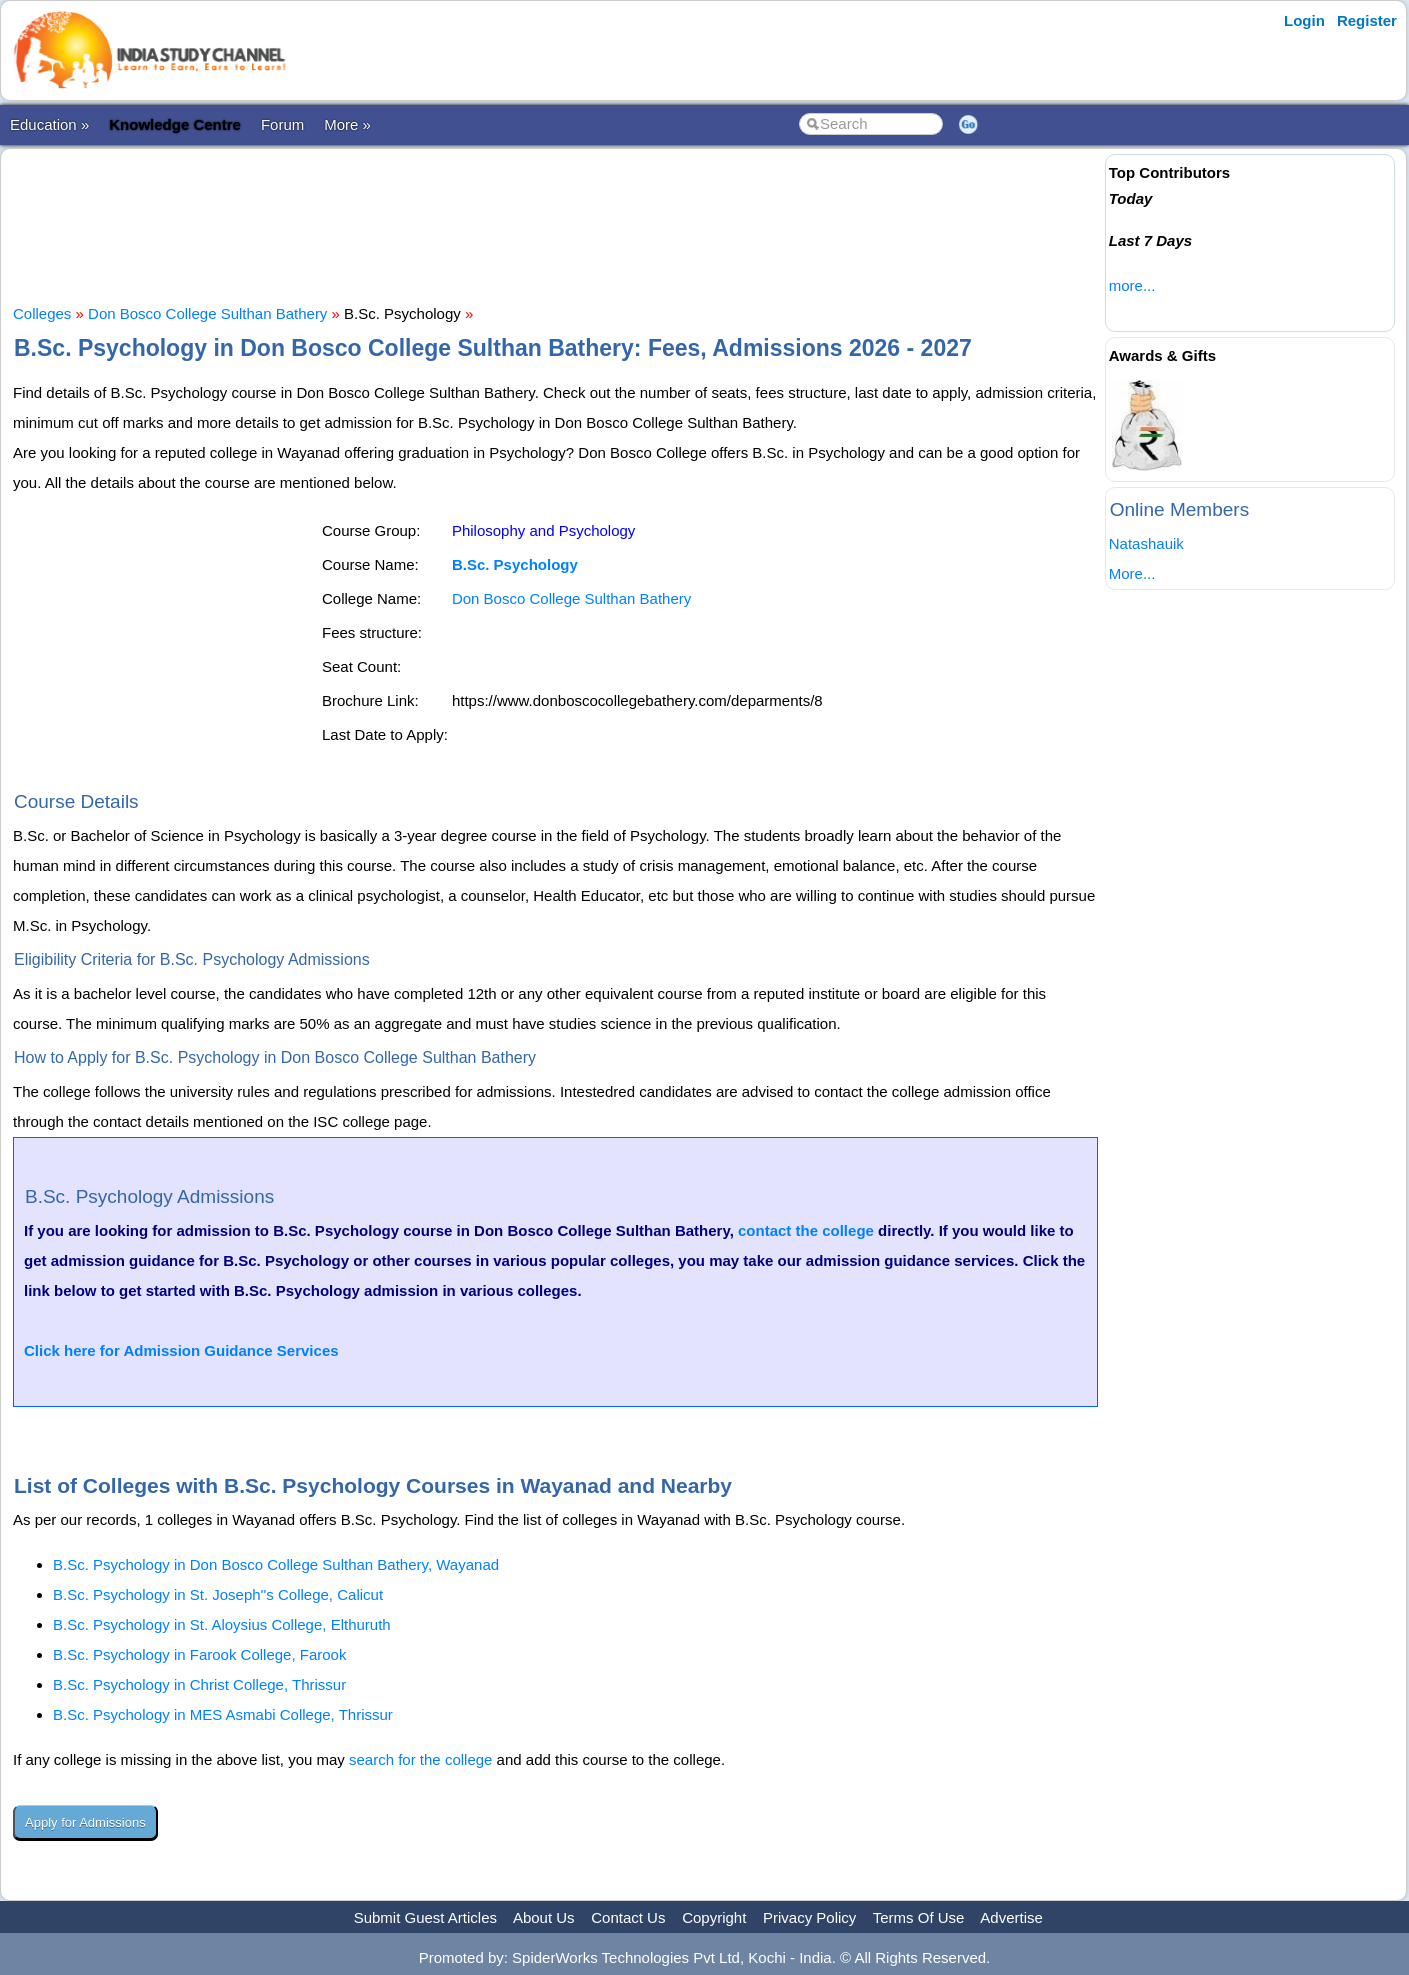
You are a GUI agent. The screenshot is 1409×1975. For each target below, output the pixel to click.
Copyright (714, 1917)
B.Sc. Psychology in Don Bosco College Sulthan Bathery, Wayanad (276, 1564)
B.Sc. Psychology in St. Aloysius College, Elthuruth (222, 1624)
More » (347, 124)
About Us (544, 1917)
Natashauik (1146, 543)
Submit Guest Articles (425, 1917)
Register (1367, 20)
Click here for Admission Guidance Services (181, 1350)
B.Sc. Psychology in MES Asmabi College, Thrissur (223, 1714)
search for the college (420, 1759)
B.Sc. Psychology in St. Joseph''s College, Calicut (218, 1594)
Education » (49, 124)
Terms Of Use (919, 1917)
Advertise (1011, 1917)
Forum (282, 124)
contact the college (806, 1230)
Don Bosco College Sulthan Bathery (207, 313)
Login (1304, 20)
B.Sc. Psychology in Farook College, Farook (199, 1654)
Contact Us (628, 1917)
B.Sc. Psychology (515, 564)
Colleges (42, 313)
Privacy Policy (809, 1917)
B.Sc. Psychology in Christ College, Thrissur (199, 1684)
